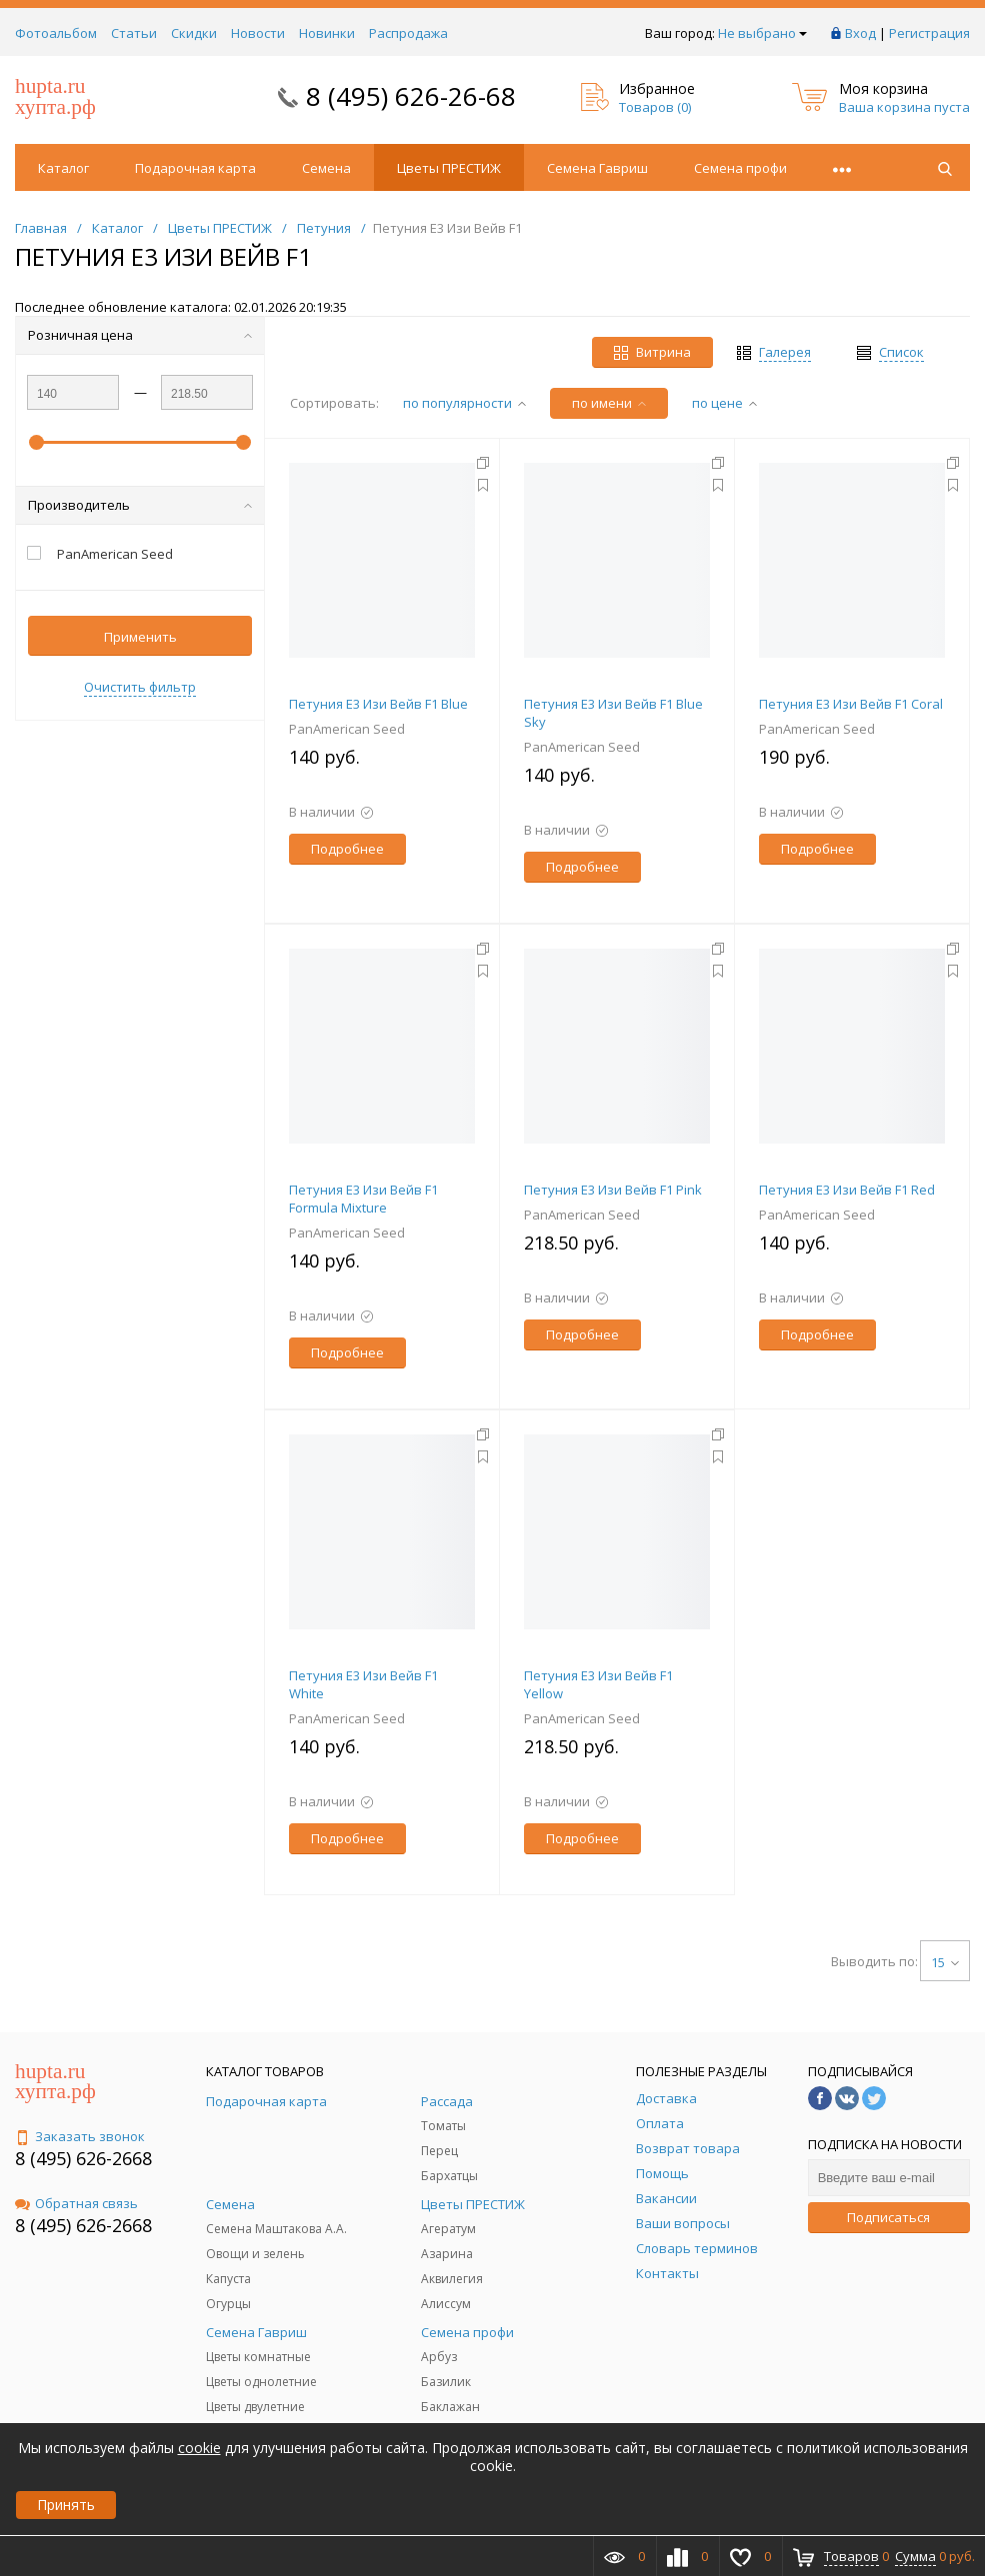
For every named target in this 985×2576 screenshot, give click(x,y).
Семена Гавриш (597, 168)
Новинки (327, 33)
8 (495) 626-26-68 (411, 96)
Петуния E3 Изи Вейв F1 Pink (613, 1190)
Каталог (63, 168)
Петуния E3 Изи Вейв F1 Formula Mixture (363, 1199)
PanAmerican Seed (347, 729)
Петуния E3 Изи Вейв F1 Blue (378, 704)
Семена (326, 168)
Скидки (194, 33)
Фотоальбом (56, 33)
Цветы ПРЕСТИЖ (449, 168)
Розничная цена (140, 335)
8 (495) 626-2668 (83, 2158)
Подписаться (888, 2217)
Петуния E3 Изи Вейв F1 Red (847, 1190)
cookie (199, 2447)
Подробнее (347, 849)
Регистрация (929, 33)
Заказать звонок (80, 2136)
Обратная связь (76, 2203)
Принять (66, 2504)
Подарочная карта (195, 168)
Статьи (134, 33)
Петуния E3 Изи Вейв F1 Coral (851, 704)
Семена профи (740, 168)
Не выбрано (762, 33)
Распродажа (408, 33)
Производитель (140, 505)
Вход (860, 33)
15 (945, 1962)
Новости (258, 33)
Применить (140, 637)
